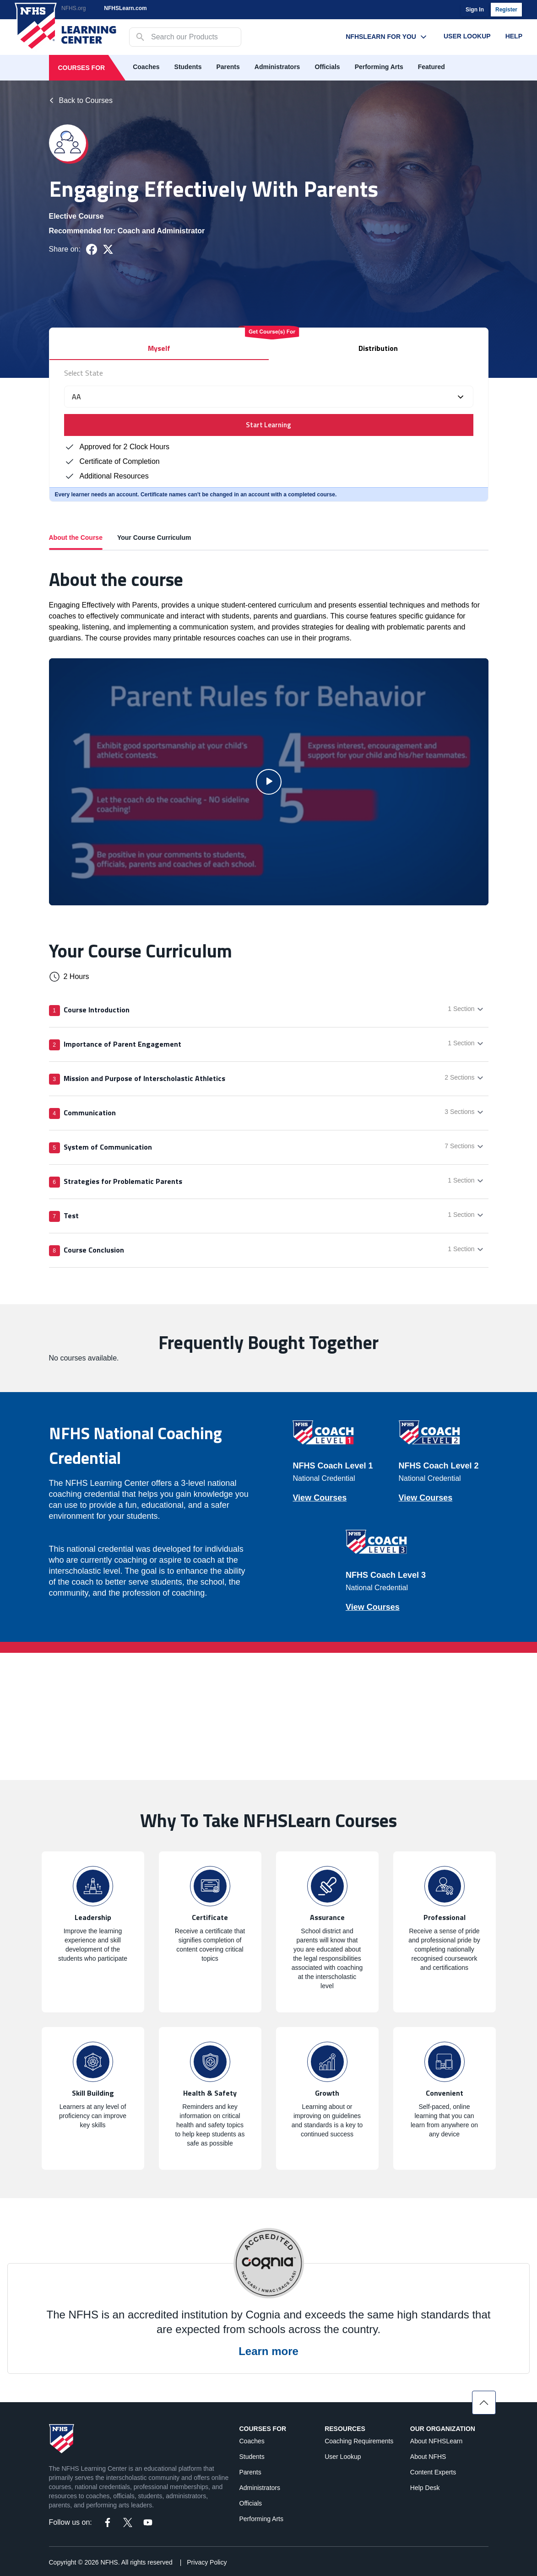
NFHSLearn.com (125, 8)
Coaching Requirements (359, 2441)
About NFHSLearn (436, 2441)
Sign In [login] (475, 9)
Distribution (378, 348)
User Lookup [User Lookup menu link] (467, 36)
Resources (345, 2428)
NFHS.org (73, 8)
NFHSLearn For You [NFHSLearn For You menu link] (387, 37)
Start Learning (268, 424)
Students (188, 66)
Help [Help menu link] (513, 36)
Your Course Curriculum (154, 537)
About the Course (76, 542)
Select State (83, 372)
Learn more (268, 2351)
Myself (159, 348)
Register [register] (506, 9)
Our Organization (442, 2428)
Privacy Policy (207, 2562)
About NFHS (428, 2456)
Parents (227, 66)
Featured (431, 66)
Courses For (81, 67)
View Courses (320, 1497)
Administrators (277, 66)
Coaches (146, 66)
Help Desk (425, 2487)
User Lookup (343, 2456)
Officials (327, 66)
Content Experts (433, 2472)
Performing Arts (379, 66)
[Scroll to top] (484, 2403)
